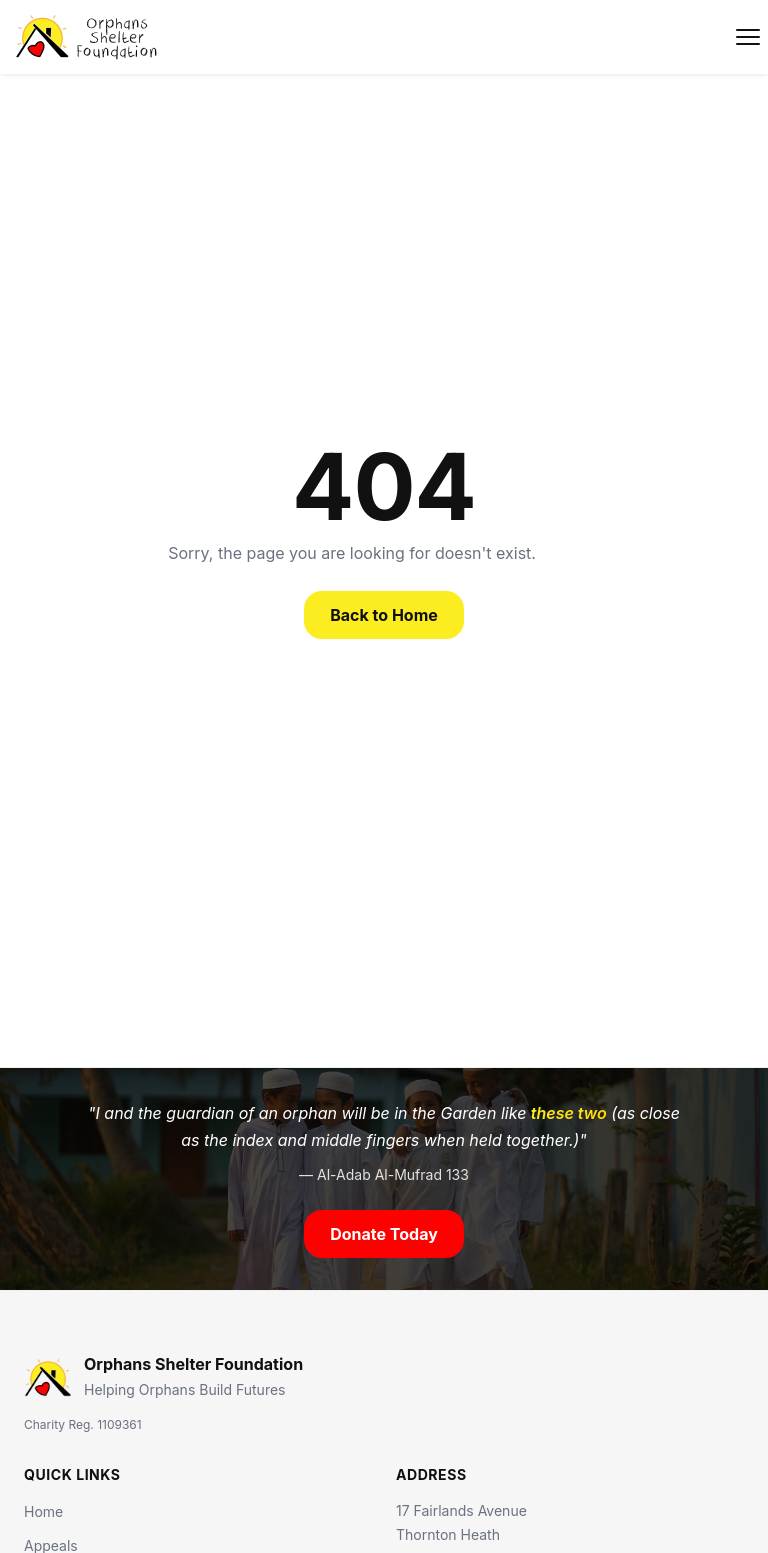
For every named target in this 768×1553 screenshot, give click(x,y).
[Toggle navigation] (748, 37)
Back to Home (384, 615)
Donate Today (384, 1234)
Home (43, 1511)
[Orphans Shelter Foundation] (87, 37)
